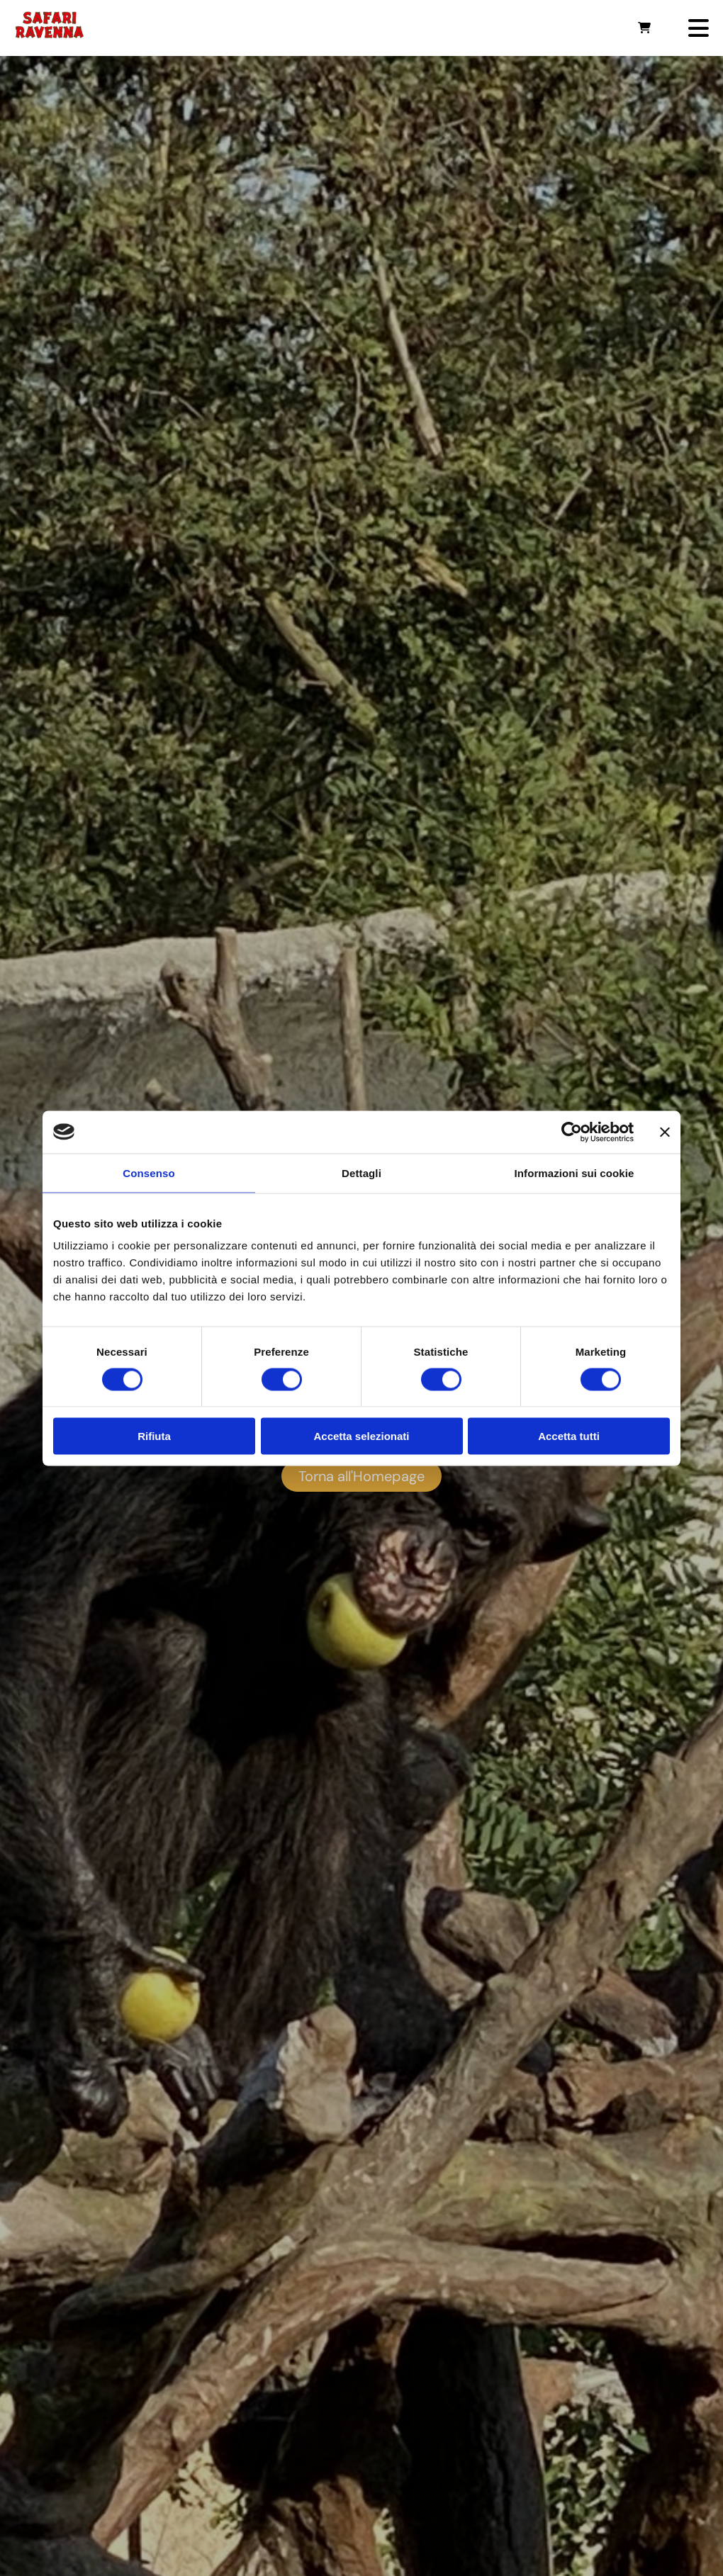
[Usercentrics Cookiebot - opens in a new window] (572, 1131)
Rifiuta (154, 1436)
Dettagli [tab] (361, 1172)
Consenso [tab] (148, 1172)
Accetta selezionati (361, 1436)
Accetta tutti (569, 1436)
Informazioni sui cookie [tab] (574, 1172)
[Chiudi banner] (665, 1132)
